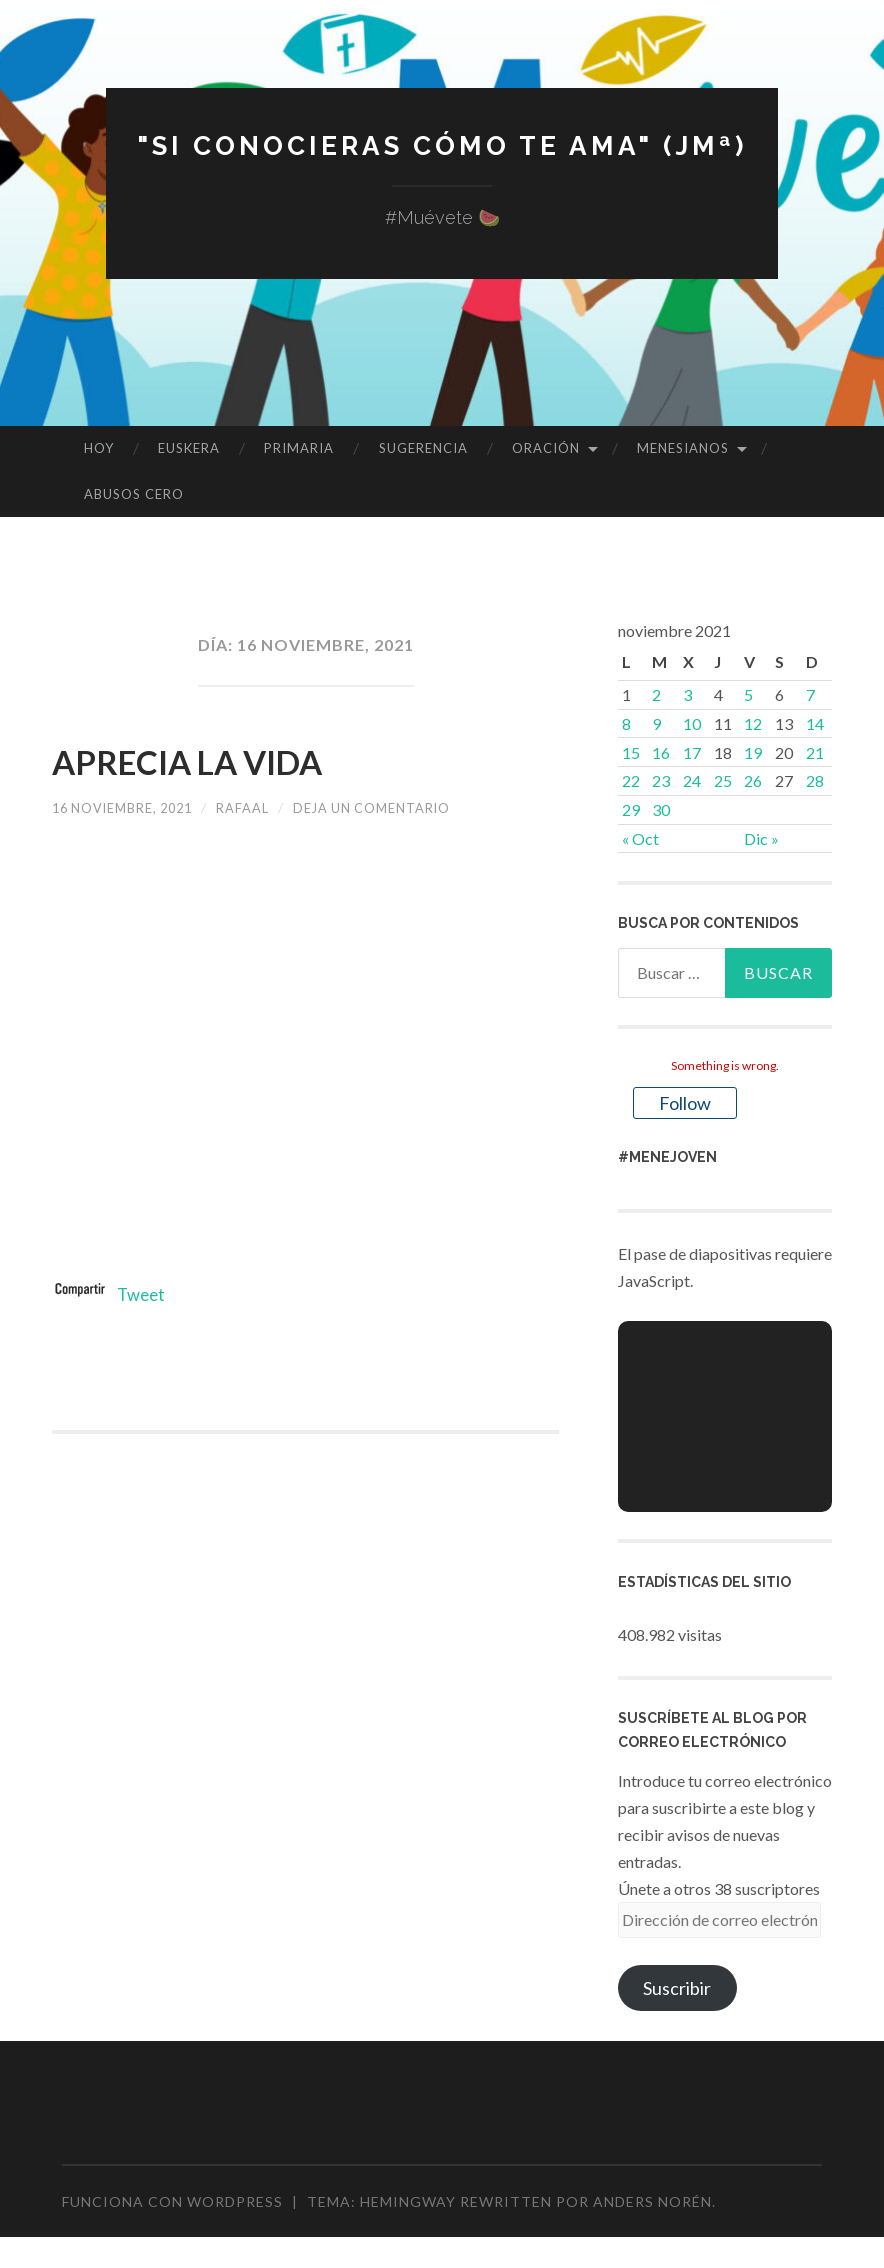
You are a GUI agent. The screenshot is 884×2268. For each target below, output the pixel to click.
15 (631, 752)
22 (631, 780)
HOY (99, 448)
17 (692, 752)
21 (815, 752)
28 (815, 780)
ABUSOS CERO (134, 494)
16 (661, 752)
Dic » (761, 838)
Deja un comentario (403, 807)
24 (692, 780)
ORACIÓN (546, 448)
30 (661, 809)
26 (753, 780)
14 (815, 723)
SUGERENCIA (423, 448)
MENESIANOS (683, 448)
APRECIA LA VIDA (237, 758)
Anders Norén (652, 2201)
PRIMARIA (299, 448)
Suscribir (677, 1988)
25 (723, 780)
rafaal (263, 807)
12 (753, 723)
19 (753, 752)
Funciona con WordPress (172, 2201)
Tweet (143, 1294)
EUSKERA (189, 448)
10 (692, 723)
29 (631, 809)
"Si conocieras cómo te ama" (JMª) (442, 144)
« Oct (640, 838)
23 (661, 780)
